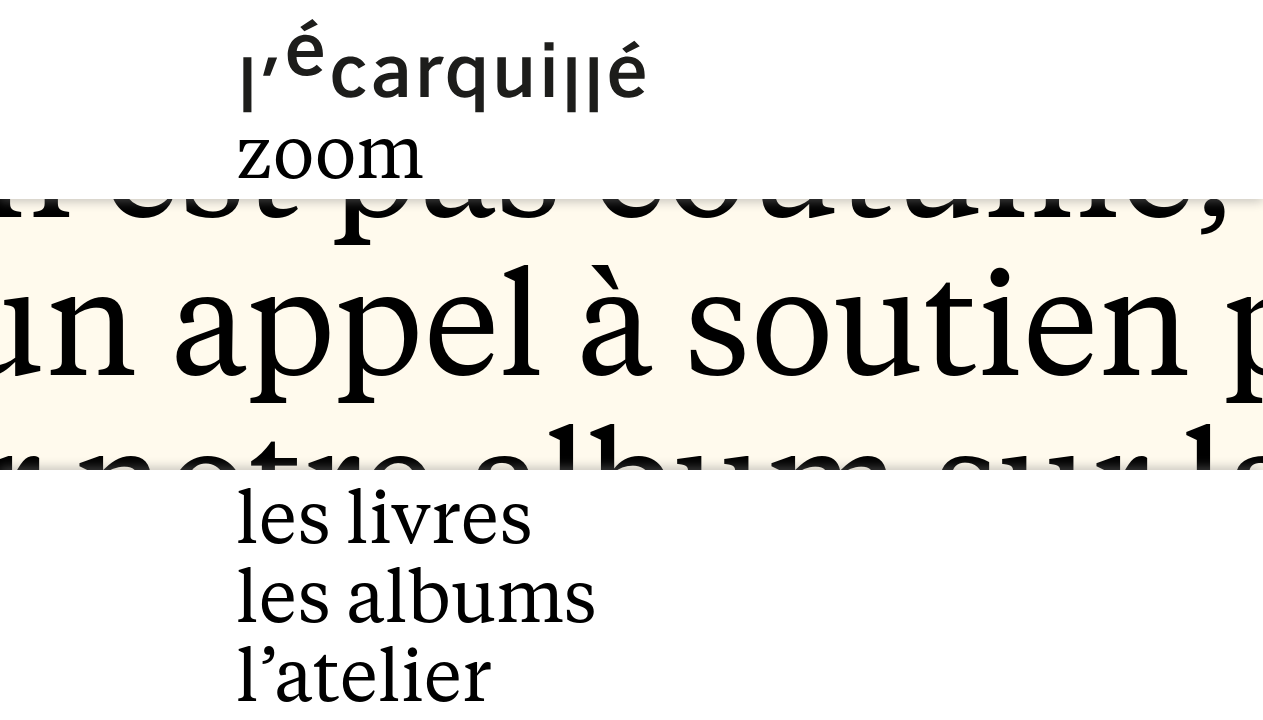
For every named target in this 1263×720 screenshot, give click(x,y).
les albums (416, 596)
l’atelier (364, 675)
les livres (384, 517)
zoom (330, 152)
